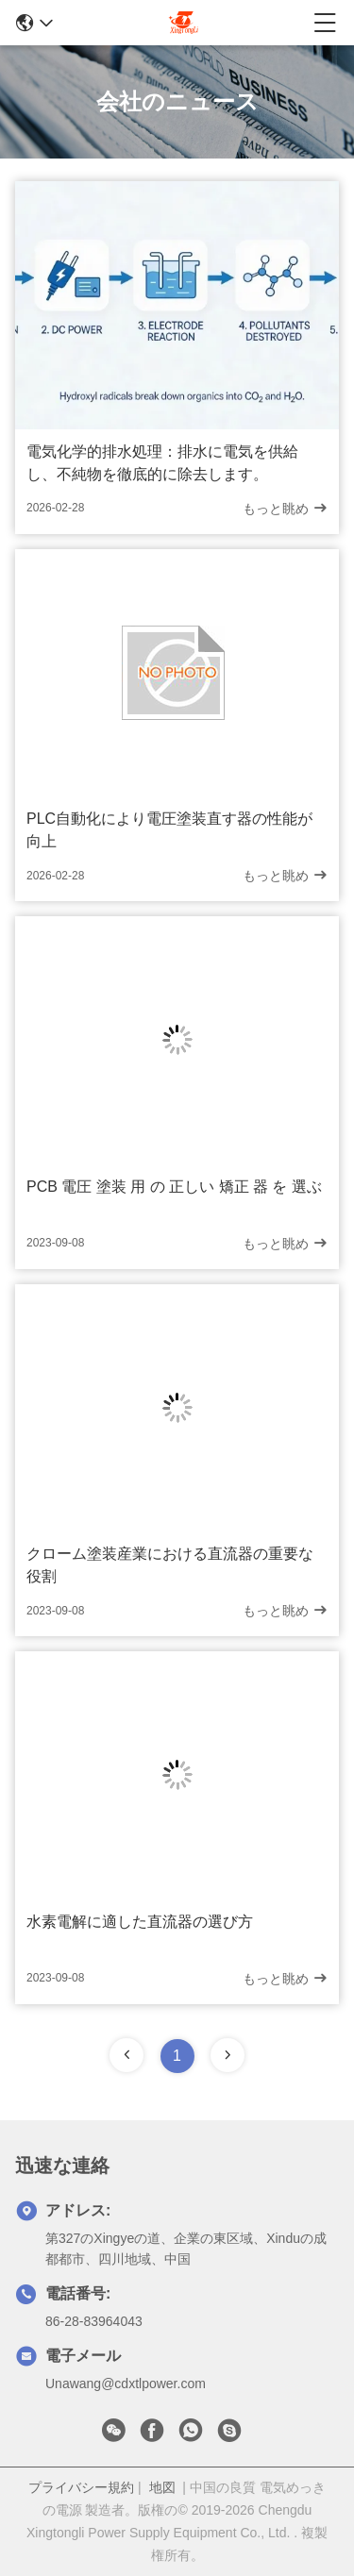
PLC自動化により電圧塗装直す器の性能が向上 (169, 830)
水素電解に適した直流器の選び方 (139, 1922)
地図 (162, 2487)
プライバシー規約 (81, 2487)
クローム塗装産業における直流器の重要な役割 (169, 1565)
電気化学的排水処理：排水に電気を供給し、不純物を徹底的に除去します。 (162, 462)
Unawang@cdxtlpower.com (125, 2383)
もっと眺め (285, 508)
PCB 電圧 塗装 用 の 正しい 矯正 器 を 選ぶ (174, 1187)
